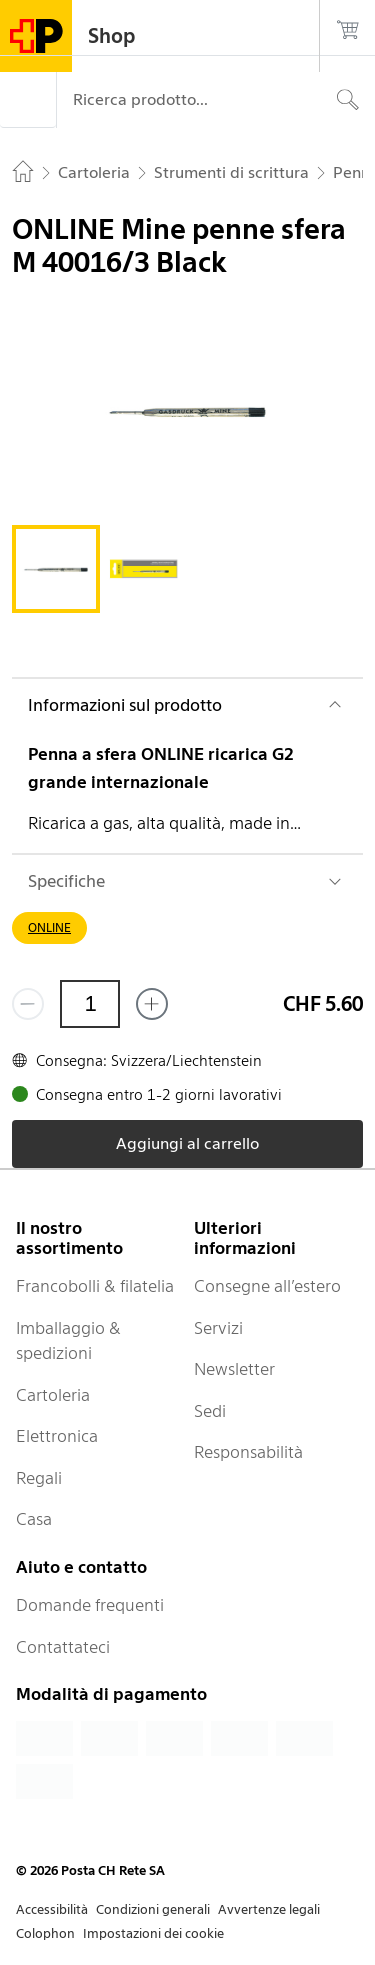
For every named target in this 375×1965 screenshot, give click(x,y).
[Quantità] (90, 1004)
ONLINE (49, 927)
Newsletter (234, 1369)
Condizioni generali (153, 1909)
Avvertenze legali (269, 1909)
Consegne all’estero (267, 1286)
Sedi (210, 1411)
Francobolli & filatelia (95, 1286)
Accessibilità (52, 1909)
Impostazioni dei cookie (153, 1933)
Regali (39, 1478)
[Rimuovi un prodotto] (28, 1004)
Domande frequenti (90, 1605)
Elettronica (57, 1436)
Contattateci (63, 1647)
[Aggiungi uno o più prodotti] (152, 1004)
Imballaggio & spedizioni (68, 1341)
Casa (34, 1519)
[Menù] (28, 100)
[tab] (56, 569)
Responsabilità (248, 1452)
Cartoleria (53, 1395)
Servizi (218, 1328)
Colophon (45, 1933)
